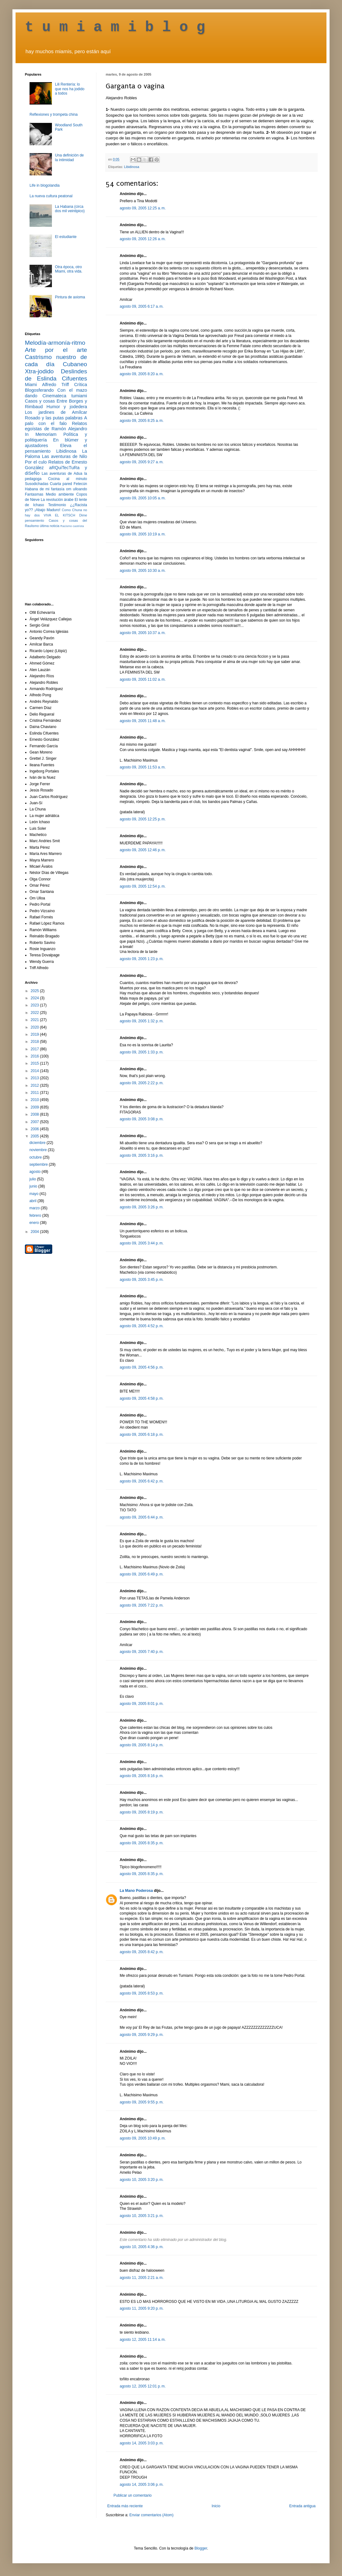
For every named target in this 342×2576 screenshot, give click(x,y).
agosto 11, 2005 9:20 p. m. (142, 2308)
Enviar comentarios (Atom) (151, 2515)
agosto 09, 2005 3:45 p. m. (142, 1279)
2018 (35, 1041)
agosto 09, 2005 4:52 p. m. (142, 1326)
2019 (35, 1034)
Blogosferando (39, 390)
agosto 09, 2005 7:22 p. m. (142, 1605)
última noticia (49, 526)
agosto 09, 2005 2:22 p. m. (142, 1083)
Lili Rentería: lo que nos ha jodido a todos (70, 89)
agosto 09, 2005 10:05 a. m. (143, 498)
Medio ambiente (60, 494)
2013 (35, 1078)
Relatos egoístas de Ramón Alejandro (56, 426)
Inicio (216, 2506)
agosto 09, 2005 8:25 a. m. (142, 420)
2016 (35, 1056)
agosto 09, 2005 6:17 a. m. (142, 306)
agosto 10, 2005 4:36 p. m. (142, 2247)
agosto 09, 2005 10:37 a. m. (143, 633)
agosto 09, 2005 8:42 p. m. (142, 1952)
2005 (35, 1136)
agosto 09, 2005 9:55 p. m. (142, 2102)
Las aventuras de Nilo (64, 456)
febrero (35, 1215)
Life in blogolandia (45, 185)
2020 (35, 1027)
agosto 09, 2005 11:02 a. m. (143, 679)
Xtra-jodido (39, 371)
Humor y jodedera (67, 406)
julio (33, 1179)
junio (33, 1186)
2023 (35, 1005)
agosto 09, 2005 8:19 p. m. (142, 1812)
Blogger (200, 2548)
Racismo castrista (72, 526)
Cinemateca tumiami (64, 395)
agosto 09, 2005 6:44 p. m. (142, 1517)
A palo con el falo (56, 420)
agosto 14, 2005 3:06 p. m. (142, 2484)
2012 (35, 1085)
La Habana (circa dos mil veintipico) (70, 208)
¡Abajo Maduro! (47, 510)
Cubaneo (75, 364)
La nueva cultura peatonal (51, 196)
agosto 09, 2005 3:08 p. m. (142, 1119)
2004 (35, 1232)
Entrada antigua (302, 2506)
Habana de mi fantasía (44, 489)
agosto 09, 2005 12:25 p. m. (143, 819)
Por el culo (36, 462)
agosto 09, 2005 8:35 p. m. (142, 1843)
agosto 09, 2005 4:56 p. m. (142, 1367)
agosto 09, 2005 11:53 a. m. (143, 767)
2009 (35, 1107)
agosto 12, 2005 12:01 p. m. (143, 2386)
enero (34, 1222)
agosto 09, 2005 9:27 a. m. (142, 462)
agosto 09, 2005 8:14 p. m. (142, 1745)
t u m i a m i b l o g (115, 27)
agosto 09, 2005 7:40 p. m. (142, 1652)
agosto (35, 1171)
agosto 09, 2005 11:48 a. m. (143, 721)
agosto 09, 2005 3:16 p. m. (142, 1155)
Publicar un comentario (132, 2495)
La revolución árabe (57, 499)
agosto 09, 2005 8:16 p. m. (142, 1776)
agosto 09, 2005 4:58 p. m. (142, 1398)
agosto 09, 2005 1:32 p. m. (142, 1021)
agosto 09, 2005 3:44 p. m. (142, 1243)
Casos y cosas (40, 401)
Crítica (80, 384)
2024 (35, 998)
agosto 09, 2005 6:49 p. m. (142, 1574)
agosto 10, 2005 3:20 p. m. (142, 2179)
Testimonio (57, 505)
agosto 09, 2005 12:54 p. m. (143, 886)
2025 (35, 991)
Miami (31, 384)
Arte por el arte (56, 350)
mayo (34, 1194)
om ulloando (76, 489)
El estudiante (65, 237)
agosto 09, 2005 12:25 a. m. (143, 208)
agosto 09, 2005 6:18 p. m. (142, 1434)
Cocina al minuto (67, 479)
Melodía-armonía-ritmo (55, 342)
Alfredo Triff (55, 384)
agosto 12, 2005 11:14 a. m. (143, 2339)
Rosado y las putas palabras (53, 417)
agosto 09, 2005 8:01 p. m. (142, 1703)
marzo (35, 1208)
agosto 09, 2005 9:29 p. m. (142, 2034)
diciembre (37, 1143)
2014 (35, 1071)
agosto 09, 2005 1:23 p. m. (142, 959)
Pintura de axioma (70, 297)
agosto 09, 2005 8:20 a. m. (142, 374)
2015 (35, 1063)
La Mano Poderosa (136, 1890)
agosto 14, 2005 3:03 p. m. (142, 2443)
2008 (35, 1114)
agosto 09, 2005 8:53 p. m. (142, 1993)
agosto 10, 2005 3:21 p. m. (142, 2216)
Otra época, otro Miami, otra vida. (68, 269)
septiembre (39, 1164)
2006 (35, 1129)
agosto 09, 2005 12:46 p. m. (143, 850)
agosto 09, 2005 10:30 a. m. (143, 570)
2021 (35, 1020)
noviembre (38, 1150)
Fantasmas (34, 494)
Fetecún (80, 484)
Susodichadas (36, 484)
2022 (35, 1012)
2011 (35, 1092)
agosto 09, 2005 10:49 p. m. (143, 2138)
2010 (35, 1100)
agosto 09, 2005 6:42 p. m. (142, 1481)
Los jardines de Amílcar (56, 412)
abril (33, 1201)
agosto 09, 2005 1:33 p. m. (142, 1052)
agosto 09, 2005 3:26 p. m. (142, 1207)
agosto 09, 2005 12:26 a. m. (143, 239)
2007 (35, 1122)
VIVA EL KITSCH (59, 515)
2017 (35, 1049)
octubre (36, 1157)
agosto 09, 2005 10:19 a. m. (143, 534)
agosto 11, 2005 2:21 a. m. (142, 2277)
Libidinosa (131, 167)
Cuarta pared (61, 484)
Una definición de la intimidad (69, 157)
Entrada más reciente (125, 2506)
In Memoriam (41, 434)
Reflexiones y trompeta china (54, 114)
